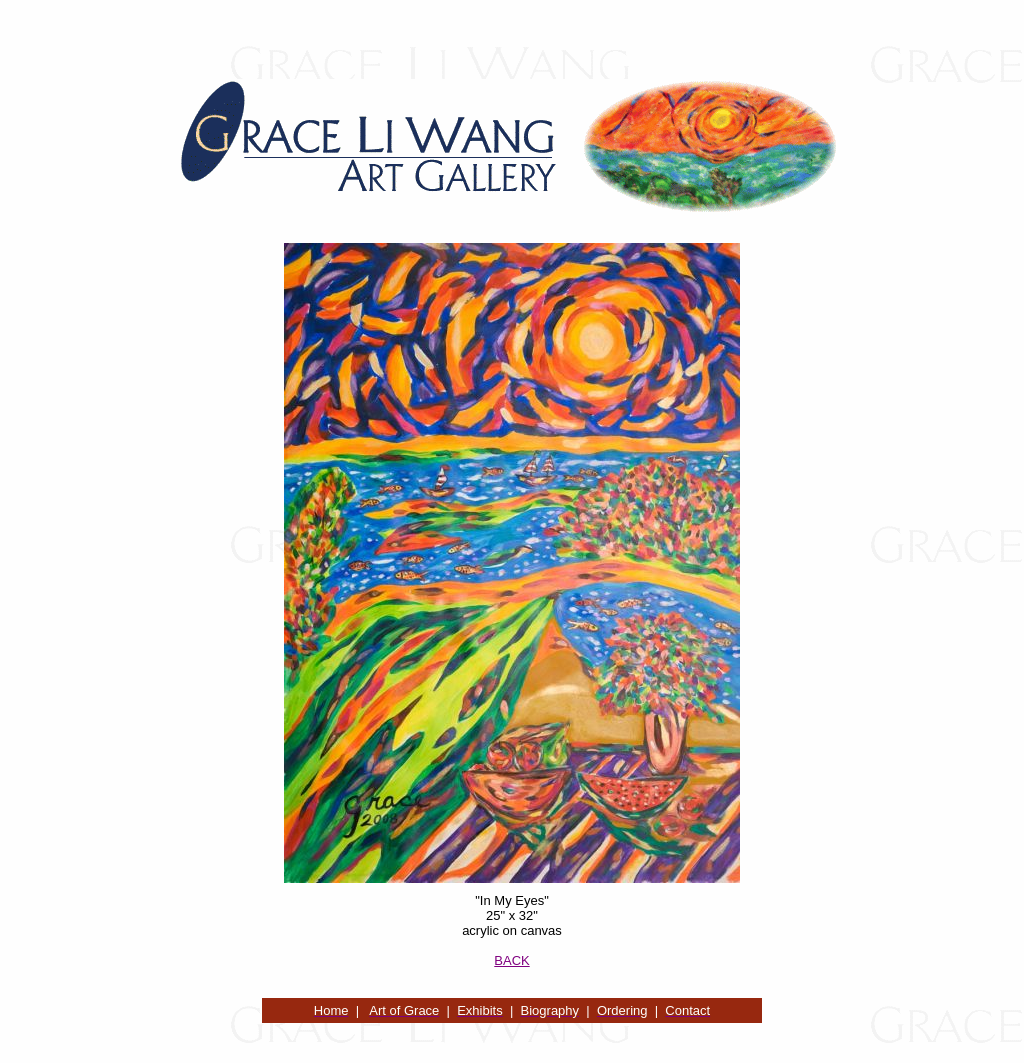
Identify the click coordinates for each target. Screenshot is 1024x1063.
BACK (511, 960)
